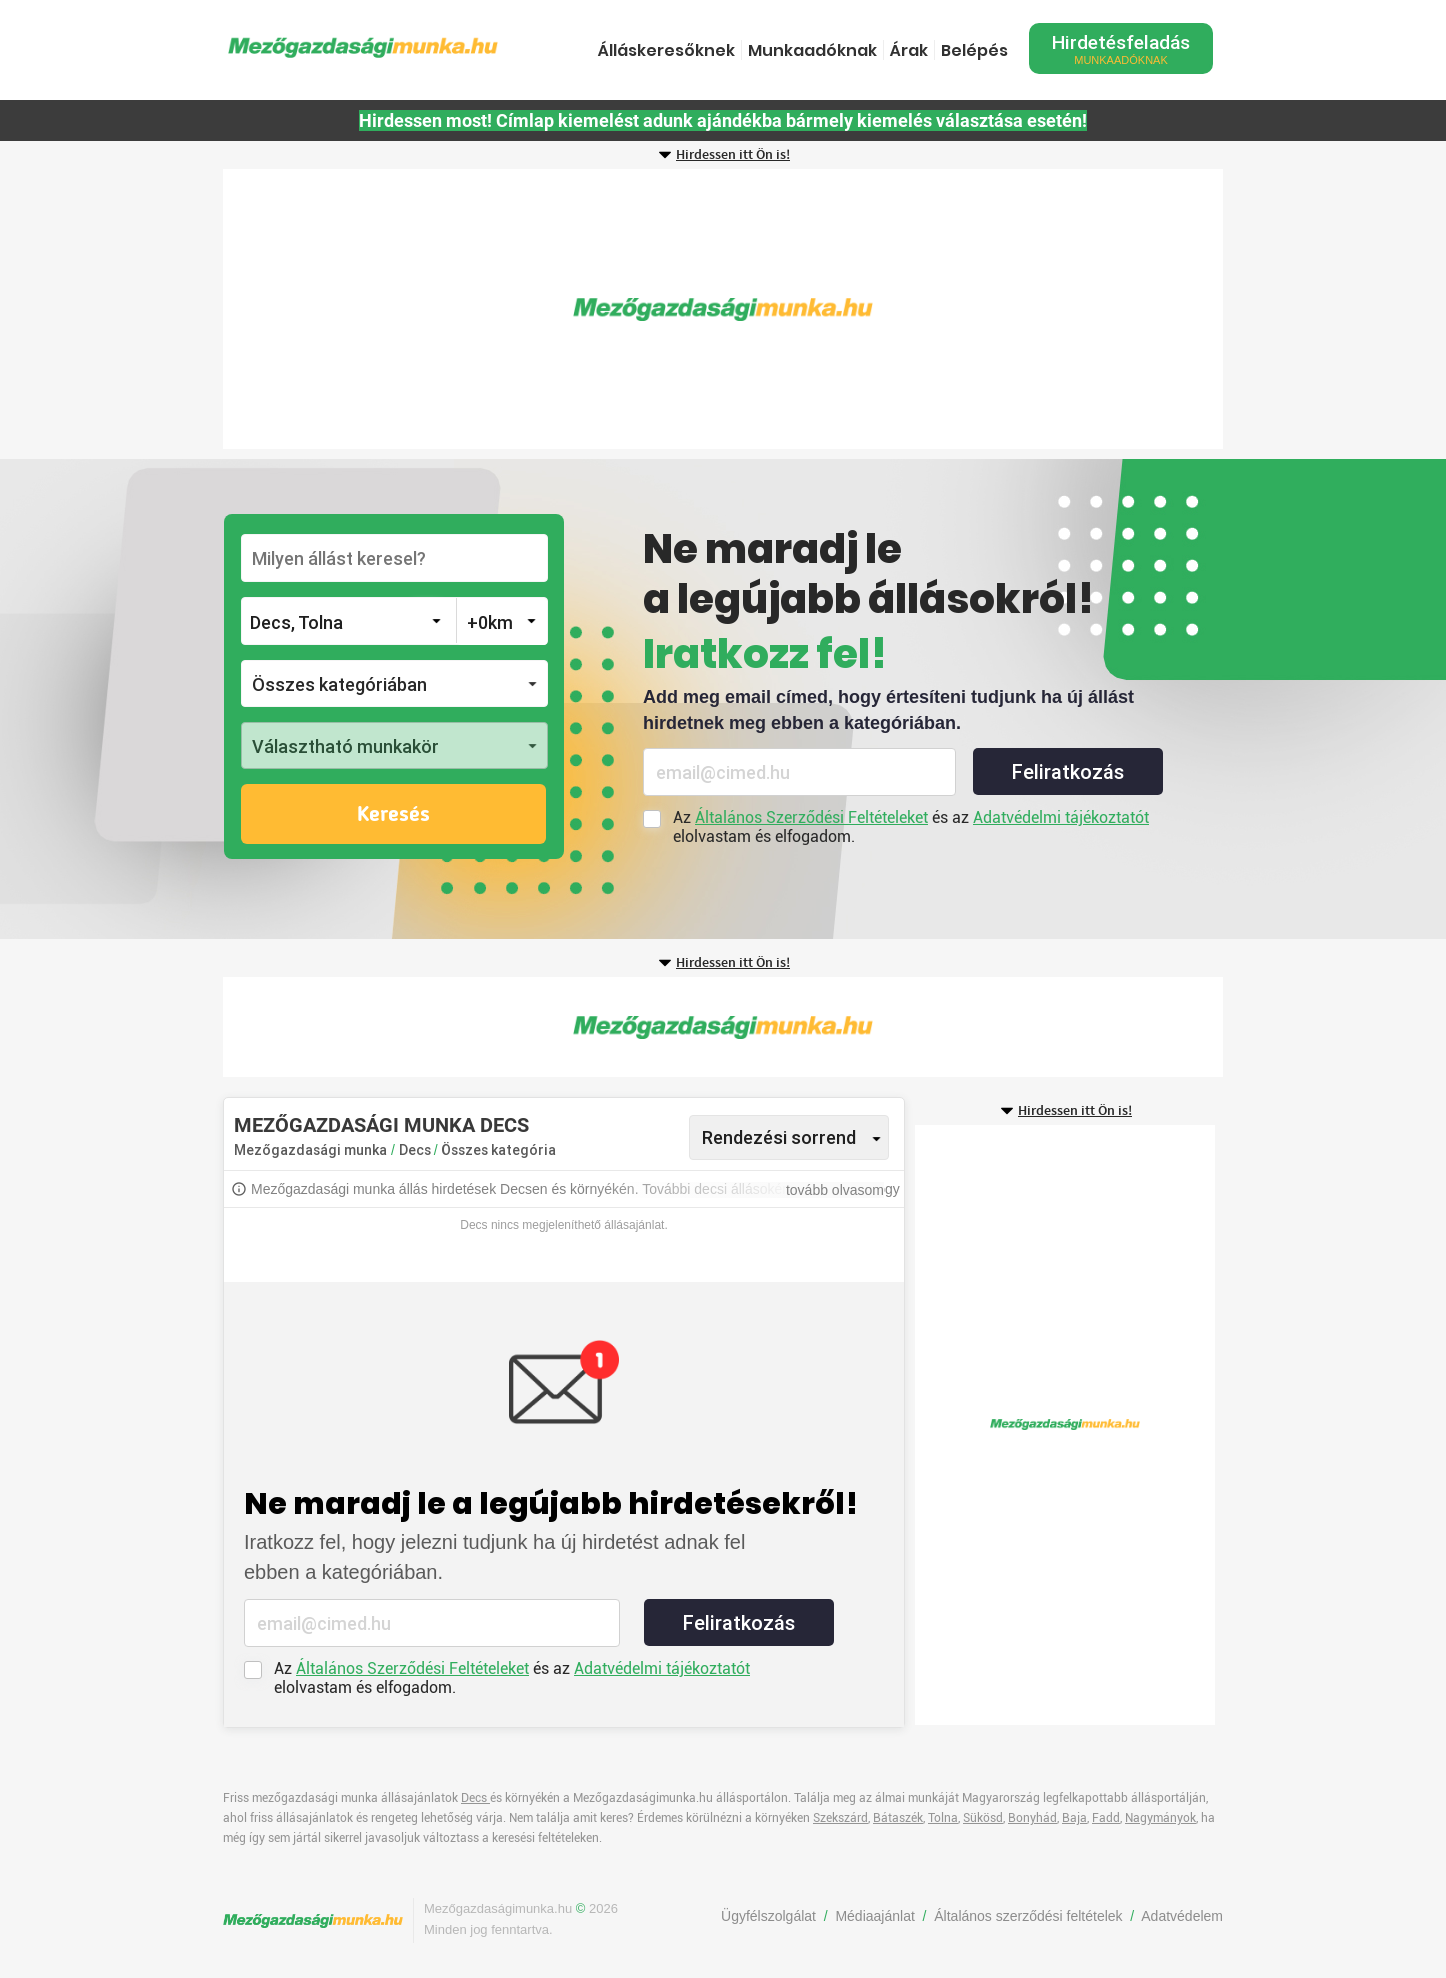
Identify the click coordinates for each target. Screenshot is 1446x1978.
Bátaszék (898, 1818)
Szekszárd (840, 1818)
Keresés (393, 815)
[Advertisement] (723, 309)
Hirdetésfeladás (1121, 48)
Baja (1074, 1818)
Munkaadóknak (812, 50)
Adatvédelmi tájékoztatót (1061, 817)
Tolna (943, 1818)
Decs (416, 1150)
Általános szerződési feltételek (1028, 1916)
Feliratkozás (1068, 772)
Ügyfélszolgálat (768, 1916)
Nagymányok (1160, 1818)
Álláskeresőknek (666, 50)
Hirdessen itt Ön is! (733, 155)
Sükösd (983, 1818)
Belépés (974, 50)
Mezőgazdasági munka (310, 1150)
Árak (909, 50)
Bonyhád (1032, 1818)
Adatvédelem (1182, 1916)
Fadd (1106, 1818)
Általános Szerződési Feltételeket (811, 817)
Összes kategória (498, 1150)
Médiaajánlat (874, 1916)
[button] (394, 683)
